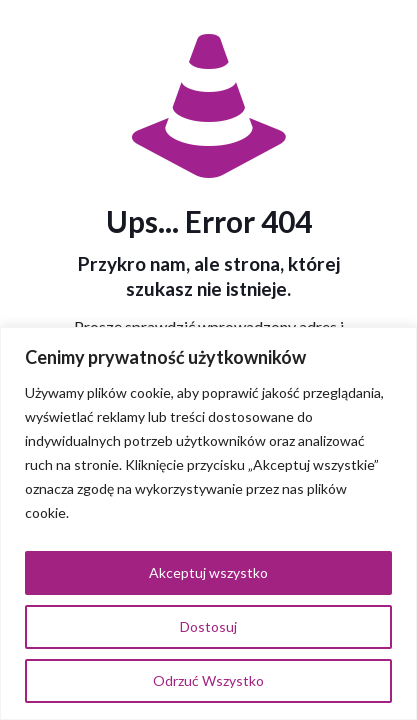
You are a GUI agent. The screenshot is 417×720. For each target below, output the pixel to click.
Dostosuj (208, 626)
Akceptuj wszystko (208, 572)
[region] (208, 523)
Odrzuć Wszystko (208, 680)
